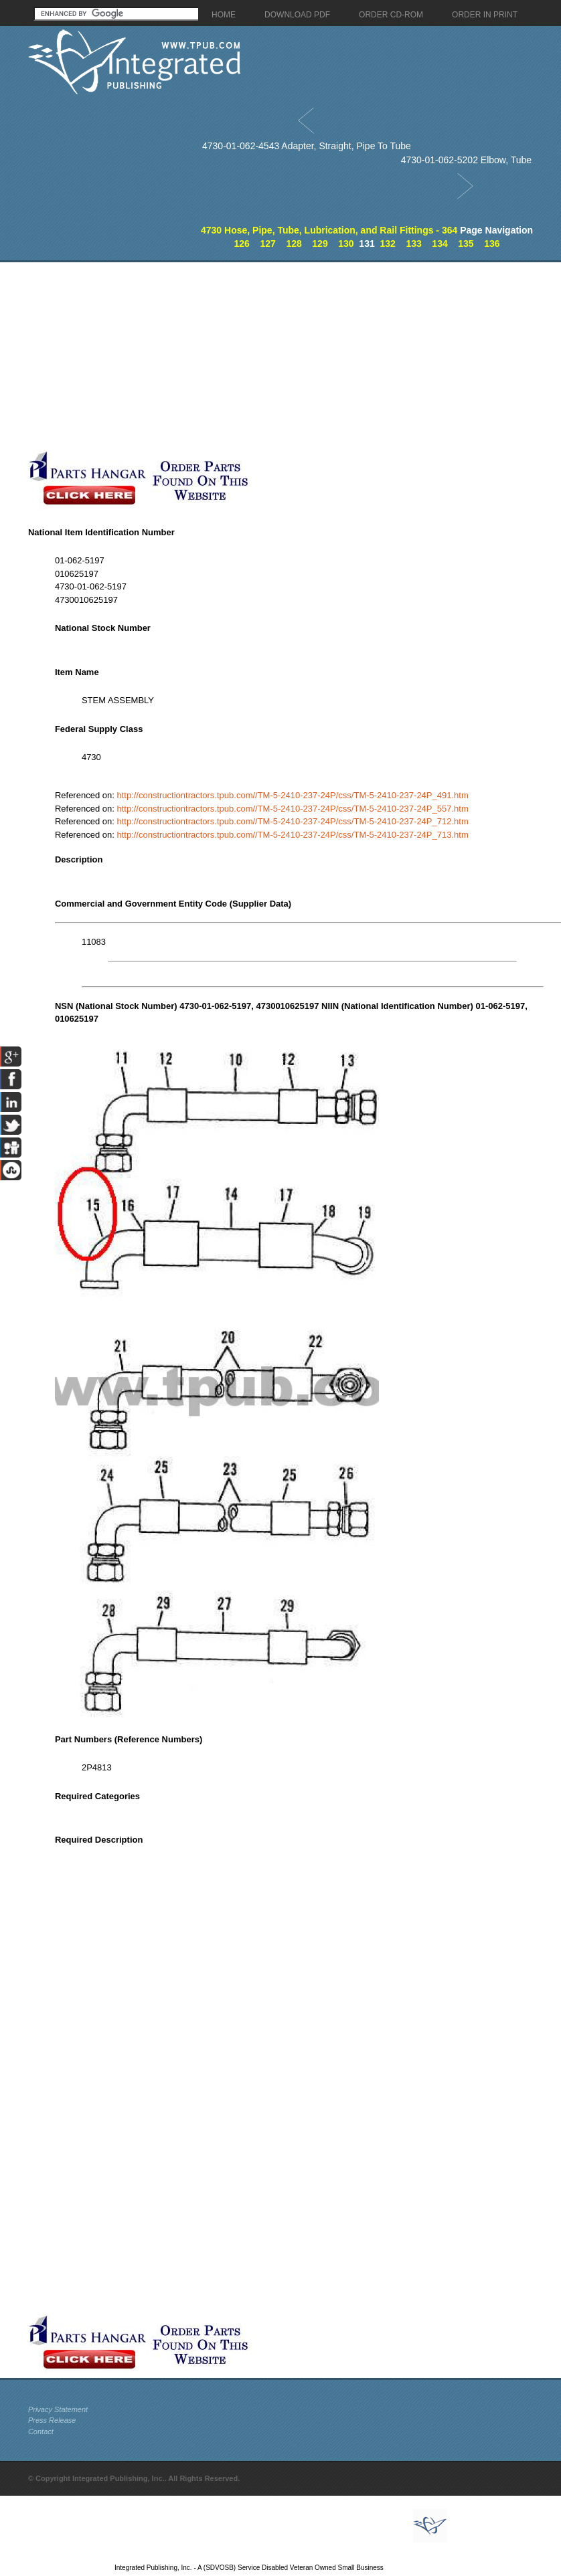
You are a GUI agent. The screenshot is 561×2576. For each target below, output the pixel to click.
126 (242, 243)
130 (345, 243)
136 (491, 243)
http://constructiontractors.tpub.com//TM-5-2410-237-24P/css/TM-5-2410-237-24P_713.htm (292, 835)
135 (465, 243)
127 (267, 243)
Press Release (52, 2420)
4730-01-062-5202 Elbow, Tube (466, 160)
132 (388, 243)
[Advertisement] (257, 356)
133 (413, 243)
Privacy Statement (58, 2409)
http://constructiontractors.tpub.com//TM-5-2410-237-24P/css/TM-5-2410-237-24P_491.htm (292, 795)
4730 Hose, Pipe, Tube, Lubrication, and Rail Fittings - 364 (329, 230)
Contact (41, 2431)
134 (439, 243)
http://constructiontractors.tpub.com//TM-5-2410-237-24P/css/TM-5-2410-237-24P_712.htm (292, 821)
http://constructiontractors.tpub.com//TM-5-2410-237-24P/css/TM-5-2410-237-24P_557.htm (292, 809)
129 (319, 243)
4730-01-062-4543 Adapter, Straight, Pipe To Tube (306, 146)
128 (293, 243)
